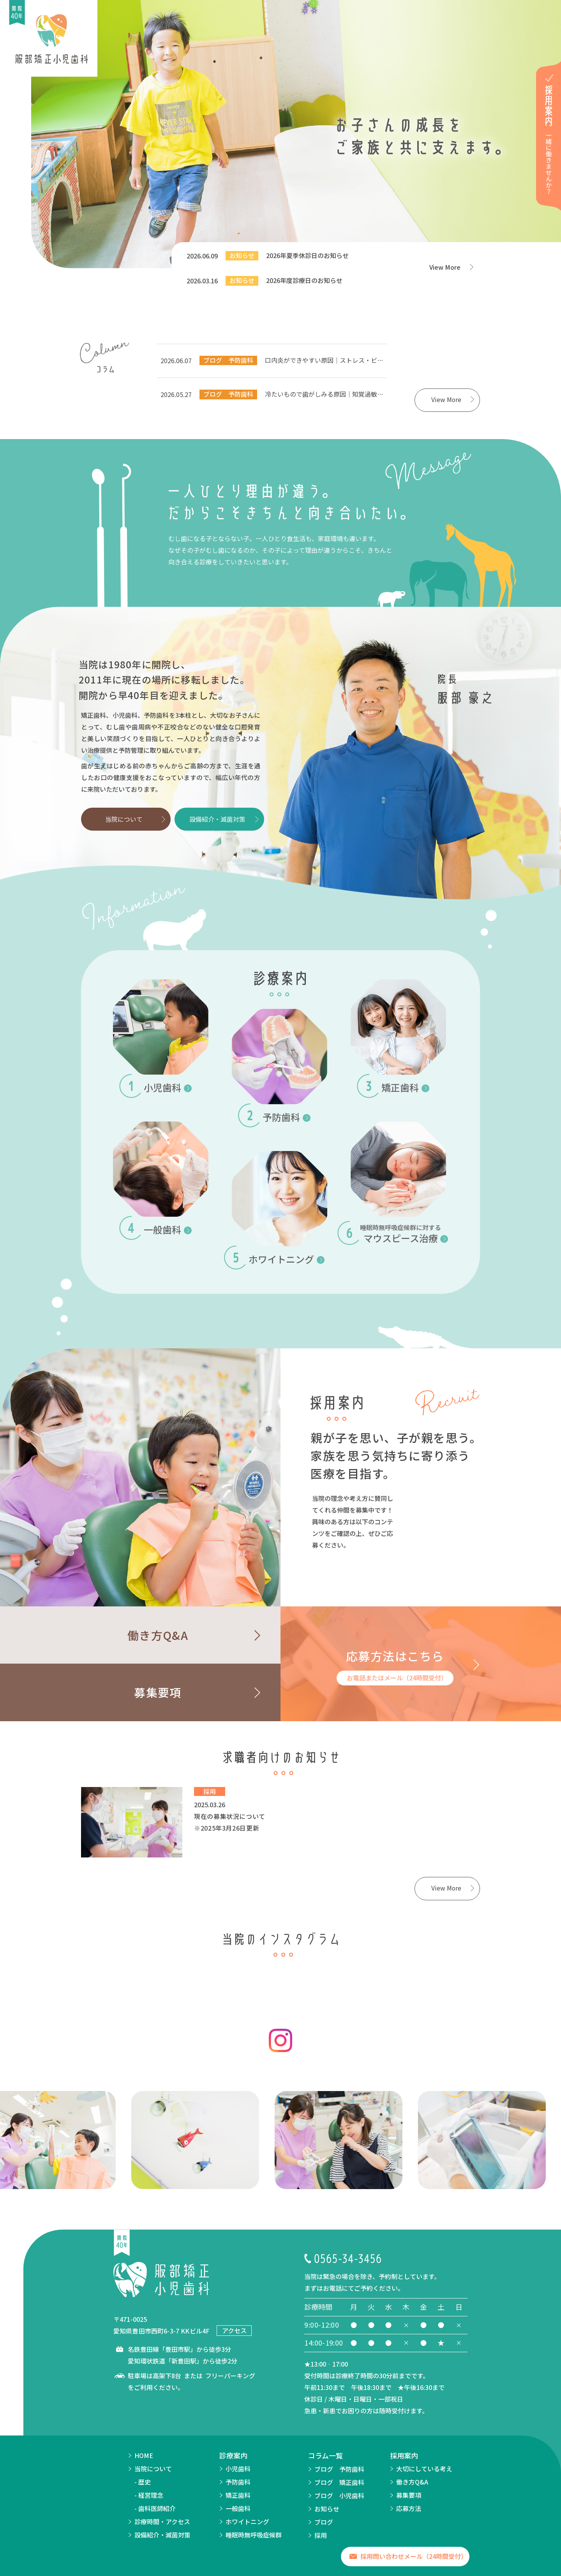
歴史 (144, 2485)
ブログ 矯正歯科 (339, 2485)
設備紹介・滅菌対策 (217, 819)
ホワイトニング (247, 2524)
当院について (124, 819)
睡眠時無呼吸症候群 (254, 2538)
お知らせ (326, 2511)
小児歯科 (238, 2471)
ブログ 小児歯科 (339, 2498)
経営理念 (150, 2498)
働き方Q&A (412, 2485)
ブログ (323, 2525)
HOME (143, 2458)
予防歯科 (238, 2485)
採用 (320, 2538)
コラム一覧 (325, 2458)
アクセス (234, 2334)
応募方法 (408, 2511)
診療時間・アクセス (162, 2524)
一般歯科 (238, 2511)
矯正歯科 (238, 2498)
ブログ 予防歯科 (339, 2472)
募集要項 (408, 2498)
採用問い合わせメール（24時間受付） (413, 2559)
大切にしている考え (424, 2471)
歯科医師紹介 (157, 2511)
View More (445, 267)
